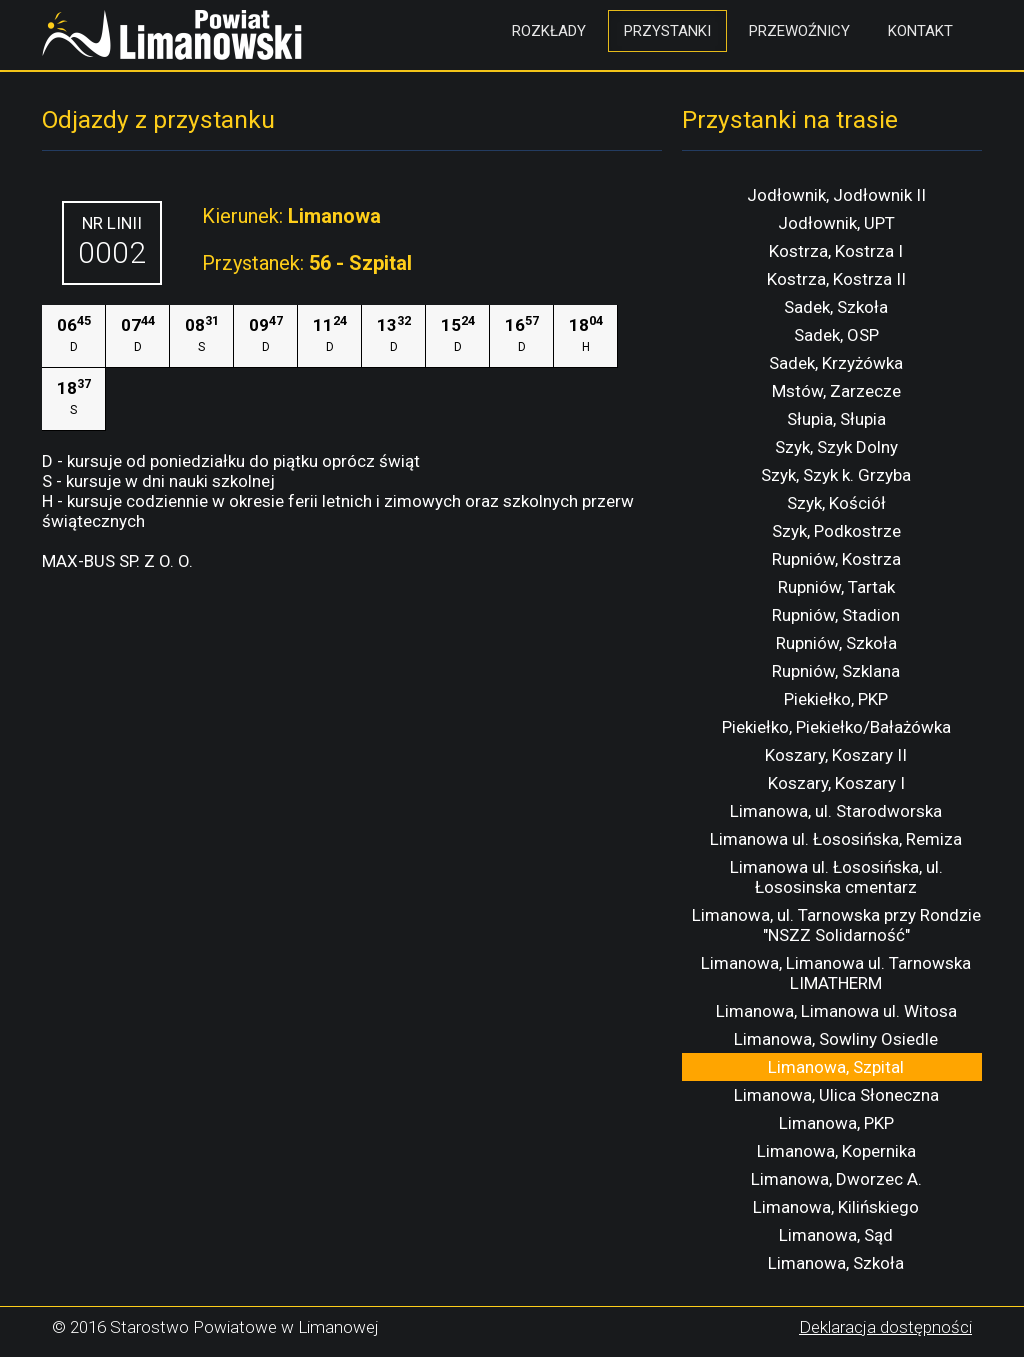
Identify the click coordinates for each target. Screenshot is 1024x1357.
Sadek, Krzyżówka (836, 363)
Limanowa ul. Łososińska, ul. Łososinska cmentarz (836, 877)
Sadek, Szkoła (836, 307)
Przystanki (667, 31)
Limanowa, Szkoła (836, 1263)
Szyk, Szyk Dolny (836, 447)
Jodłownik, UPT (836, 223)
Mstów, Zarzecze (836, 391)
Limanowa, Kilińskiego (836, 1207)
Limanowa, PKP (836, 1123)
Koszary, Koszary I (836, 783)
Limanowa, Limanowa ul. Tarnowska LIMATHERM (836, 973)
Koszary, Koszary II (836, 755)
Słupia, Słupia (836, 419)
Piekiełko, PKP (836, 699)
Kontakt (920, 31)
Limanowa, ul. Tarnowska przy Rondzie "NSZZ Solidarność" (836, 925)
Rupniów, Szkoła (836, 643)
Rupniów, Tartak (836, 587)
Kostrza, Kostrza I (836, 251)
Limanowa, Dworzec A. (836, 1179)
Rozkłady (549, 31)
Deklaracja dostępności (885, 1327)
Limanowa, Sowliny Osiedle (836, 1039)
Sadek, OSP (836, 335)
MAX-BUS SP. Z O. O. (117, 561)
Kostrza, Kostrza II (836, 279)
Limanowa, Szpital (836, 1067)
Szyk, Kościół (836, 503)
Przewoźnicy (799, 31)
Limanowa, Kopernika (836, 1151)
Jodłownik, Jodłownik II (836, 195)
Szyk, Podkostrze (836, 531)
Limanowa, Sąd (836, 1235)
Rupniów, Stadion (836, 615)
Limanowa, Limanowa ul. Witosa (836, 1011)
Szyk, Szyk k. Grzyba (836, 475)
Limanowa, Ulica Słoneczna (836, 1095)
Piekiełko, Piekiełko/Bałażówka (836, 727)
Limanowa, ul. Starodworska (836, 811)
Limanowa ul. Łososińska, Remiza (836, 839)
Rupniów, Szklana (836, 671)
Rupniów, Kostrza (836, 559)
